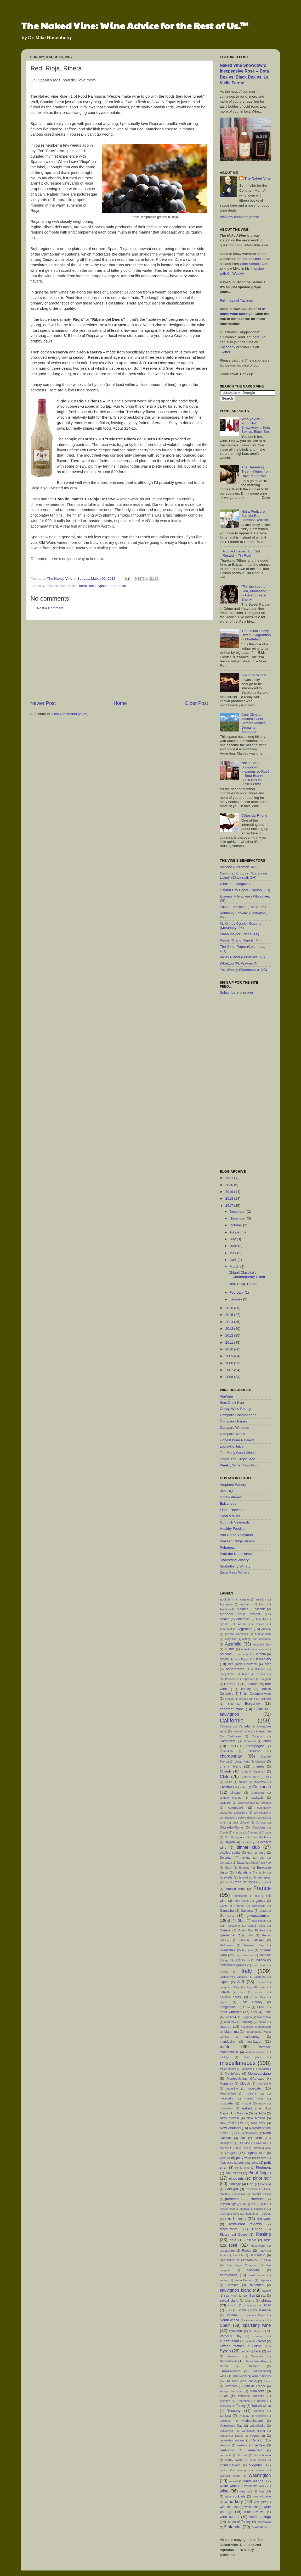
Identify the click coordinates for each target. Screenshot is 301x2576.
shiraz (266, 2300)
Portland (265, 2184)
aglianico (246, 1604)
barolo (224, 1659)
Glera (242, 1921)
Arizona (266, 1629)
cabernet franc (232, 1709)
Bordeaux (231, 1684)
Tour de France (255, 2386)
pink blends (233, 2173)
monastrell (264, 2068)
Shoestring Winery (234, 1560)
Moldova (247, 2068)
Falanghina (243, 1872)
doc (249, 1852)
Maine (262, 2022)
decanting (248, 1842)
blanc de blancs (253, 1674)
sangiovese (229, 2275)
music (262, 2103)
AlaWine (226, 1396)
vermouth (226, 2455)
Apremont (226, 1629)
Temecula (257, 2356)
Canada (244, 1726)
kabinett (259, 1992)
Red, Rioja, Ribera (243, 1284)
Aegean (244, 1599)
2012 (229, 1335)
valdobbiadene (252, 2421)
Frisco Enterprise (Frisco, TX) (243, 907)
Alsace (224, 1619)
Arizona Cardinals (236, 1634)
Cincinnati (261, 1786)
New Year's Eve (232, 2123)
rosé (233, 2245)
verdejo (259, 2445)
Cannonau (263, 1731)
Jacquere (259, 1976)
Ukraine (259, 2410)
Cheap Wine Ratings (236, 1409)
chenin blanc (230, 1766)
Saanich (238, 2255)
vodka (224, 2470)
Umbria (225, 2416)
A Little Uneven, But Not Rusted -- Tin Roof (241, 553)
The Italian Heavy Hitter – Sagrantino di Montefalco (256, 635)
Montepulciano (259, 2073)
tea (269, 2351)
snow (228, 2310)
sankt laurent (256, 2275)
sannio (224, 2280)
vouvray (242, 2470)
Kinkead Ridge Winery (237, 1541)
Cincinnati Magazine (236, 884)
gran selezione (230, 1925)
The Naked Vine (258, 178)
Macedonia (264, 2017)
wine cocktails (235, 2496)
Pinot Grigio (259, 2172)
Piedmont (263, 2167)
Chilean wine (249, 1777)
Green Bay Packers (251, 1930)
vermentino (255, 2450)
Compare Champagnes (238, 1415)
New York (258, 2123)
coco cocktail (246, 1802)
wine (224, 2491)
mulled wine (254, 2098)
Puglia (262, 2204)
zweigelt (257, 2527)
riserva (251, 2240)
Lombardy (231, 2017)
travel (224, 2396)
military (224, 2057)
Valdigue (225, 2420)
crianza (237, 1832)
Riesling (263, 2234)
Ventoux (225, 2445)
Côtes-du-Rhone (254, 815)
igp (226, 1960)
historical (247, 1950)
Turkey (241, 2406)
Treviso (261, 2400)
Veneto (257, 2440)
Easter (241, 1862)
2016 (229, 1308)
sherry (249, 2300)
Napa (224, 2113)
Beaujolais (262, 1659)
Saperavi (265, 2280)
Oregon (231, 2153)
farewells (226, 1877)
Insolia (224, 1972)
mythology (226, 2108)
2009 (229, 1356)
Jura (242, 1992)
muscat (246, 2103)
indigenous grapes (233, 1965)
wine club (264, 2491)
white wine (228, 2486)
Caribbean (234, 1736)
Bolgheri (265, 1679)
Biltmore (260, 1669)
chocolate (260, 1781)
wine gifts (260, 2501)
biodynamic (227, 1674)
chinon (243, 1781)
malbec (225, 2027)
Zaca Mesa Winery (234, 1572)
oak (243, 2138)
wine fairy (234, 2501)
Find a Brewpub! (233, 1510)
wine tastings (260, 2517)
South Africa (229, 2320)
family (262, 1872)
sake (267, 2260)
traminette (258, 2391)
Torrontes (231, 2386)
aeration (261, 1599)
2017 (229, 1205)
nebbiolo (260, 2113)
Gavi (263, 1910)
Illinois (246, 1960)
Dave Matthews (261, 1837)
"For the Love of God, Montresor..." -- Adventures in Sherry (255, 593)
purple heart (227, 2208)
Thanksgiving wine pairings (251, 2376)
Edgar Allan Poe (261, 1862)
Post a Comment (50, 608)
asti (244, 1639)
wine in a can (229, 2507)
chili (268, 1777)
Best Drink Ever (232, 1403)
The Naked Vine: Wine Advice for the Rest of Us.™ (134, 25)
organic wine (256, 2153)
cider (243, 1787)
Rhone (257, 2229)
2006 (229, 1377)
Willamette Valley (255, 2486)
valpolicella (257, 2426)
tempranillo (117, 586)
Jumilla (225, 1992)
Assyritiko (230, 1639)
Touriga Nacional (231, 2391)
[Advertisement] (119, 660)
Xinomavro (264, 2521)
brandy (246, 1689)
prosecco (232, 2199)
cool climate (241, 1822)
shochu (232, 2305)
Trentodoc (243, 2400)
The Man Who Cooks (241, 2381)
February (237, 1292)
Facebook (227, 347)
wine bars (246, 2491)
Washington (260, 2475)
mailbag (247, 2022)
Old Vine (244, 2143)
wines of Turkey (239, 2522)
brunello (266, 1698)
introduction (252, 259)
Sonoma (231, 2315)
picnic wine (242, 2167)
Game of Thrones (232, 1905)
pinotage (235, 2184)
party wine (243, 2158)
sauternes (256, 2285)
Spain (102, 586)
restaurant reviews (245, 2224)
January (236, 1299)
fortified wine (235, 1889)
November (238, 1218)
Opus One (241, 2148)
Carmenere (228, 1741)
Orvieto (225, 2158)
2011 (229, 1342)
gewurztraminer (258, 1916)
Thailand (253, 2366)
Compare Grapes (233, 1421)
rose (267, 2240)
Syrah (225, 2350)
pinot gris (236, 2178)
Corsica (261, 1822)
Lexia (246, 2007)
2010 (229, 1349)
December (238, 1212)
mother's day (255, 2093)
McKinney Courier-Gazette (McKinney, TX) (241, 926)
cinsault (235, 1792)
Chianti (225, 1771)
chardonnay (231, 1756)
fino (227, 1882)
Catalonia (250, 1741)
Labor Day (258, 1997)
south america (257, 2320)
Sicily (267, 2305)
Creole (224, 1832)
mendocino (227, 2041)
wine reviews (254, 2512)
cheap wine (242, 1761)
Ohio (258, 2138)
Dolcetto (226, 1857)
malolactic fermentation (256, 2026)
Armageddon (263, 1634)
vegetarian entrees (232, 2440)
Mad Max (230, 2022)
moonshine (264, 2083)
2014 (229, 1322)
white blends (253, 2481)
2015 (229, 1315)
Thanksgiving (230, 2371)
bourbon (253, 1684)
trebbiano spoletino (251, 2395)
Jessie (261, 1982)
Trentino (225, 2400)
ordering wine (262, 2148)
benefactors (235, 1669)
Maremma (231, 2032)
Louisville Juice (232, 1446)
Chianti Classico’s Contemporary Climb (247, 1275)
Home (120, 703)
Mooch (245, 2083)
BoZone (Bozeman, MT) (239, 867)
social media (262, 2310)
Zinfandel (233, 2526)
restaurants (229, 2229)
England (244, 1867)
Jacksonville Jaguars (233, 1976)
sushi (249, 2341)
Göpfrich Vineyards (235, 1522)
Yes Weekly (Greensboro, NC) (243, 970)
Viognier (255, 2465)
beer (267, 1664)
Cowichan (258, 1827)
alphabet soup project (240, 1614)
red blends (235, 2218)
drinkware (226, 1862)
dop (262, 1857)
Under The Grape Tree (237, 1459)
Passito (261, 2157)
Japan (224, 1982)
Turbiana (225, 2405)
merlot (226, 2046)
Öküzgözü (226, 2143)
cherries (258, 1766)
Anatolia (261, 1619)
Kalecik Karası (231, 1997)
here (255, 337)
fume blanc (241, 1900)
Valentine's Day (231, 2426)
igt (235, 1960)
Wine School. (250, 264)
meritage (254, 2041)
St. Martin (255, 2331)
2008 (229, 1363)
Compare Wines (232, 1434)
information (259, 1965)
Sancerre (253, 2270)
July (233, 1239)
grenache (227, 1935)
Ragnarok (260, 2208)
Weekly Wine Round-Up (239, 1465)
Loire (267, 2012)
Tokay (267, 2381)
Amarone (242, 1619)
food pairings (245, 1882)
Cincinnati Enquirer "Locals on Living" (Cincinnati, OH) (243, 875)
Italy (246, 1971)
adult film (226, 1599)
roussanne (227, 2250)
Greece (225, 1930)
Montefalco (232, 2073)
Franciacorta (240, 1895)
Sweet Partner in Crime (241, 2346)
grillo (250, 1935)
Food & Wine (230, 1516)
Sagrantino (257, 2255)
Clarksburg (257, 1792)
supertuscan (229, 2341)
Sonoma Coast (255, 2315)
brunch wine (247, 1698)
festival (243, 1877)
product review (261, 2194)
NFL (237, 2133)
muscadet (227, 2103)
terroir (224, 2366)
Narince (242, 2113)
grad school (259, 1920)
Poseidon (252, 2189)
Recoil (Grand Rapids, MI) (240, 940)
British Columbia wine (255, 1694)
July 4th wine (256, 1987)
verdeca (242, 2445)
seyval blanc (229, 2300)
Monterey (226, 2083)
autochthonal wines (253, 1649)
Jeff (240, 1981)
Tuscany (234, 2411)
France (262, 1888)
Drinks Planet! (231, 1497)
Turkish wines (261, 2406)
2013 (229, 1329)
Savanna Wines (253, 675)
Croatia (266, 1832)
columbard (235, 1807)
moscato (254, 2088)
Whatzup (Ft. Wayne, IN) (239, 963)
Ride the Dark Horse (236, 1554)
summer (258, 2336)
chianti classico (253, 1771)
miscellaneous (238, 2063)
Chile (225, 1776)
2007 (229, 1370)
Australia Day (262, 1644)
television (233, 2356)
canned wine (241, 1731)
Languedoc (228, 2007)
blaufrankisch (228, 1679)
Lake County (251, 2002)
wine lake (251, 2507)
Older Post (196, 703)
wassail (233, 2481)
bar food (226, 1654)
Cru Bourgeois (234, 1837)
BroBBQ (226, 1491)
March (235, 1266)
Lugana (247, 2017)
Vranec (260, 2470)
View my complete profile (239, 217)
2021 (229, 1178)
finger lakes (262, 1877)
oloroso (224, 2148)
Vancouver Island (231, 2435)
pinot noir (262, 2178)
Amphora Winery (233, 1485)
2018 (229, 1198)
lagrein (224, 2002)
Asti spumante (262, 1639)
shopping (250, 2305)
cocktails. (225, 1802)
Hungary (265, 1955)
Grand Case (256, 1925)
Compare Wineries (234, 1428)
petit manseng (248, 2162)
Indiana (260, 1960)
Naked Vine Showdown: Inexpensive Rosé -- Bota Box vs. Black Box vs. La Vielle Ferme (255, 773)
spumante (236, 2331)
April (234, 1260)
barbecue (243, 1654)
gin (229, 1921)
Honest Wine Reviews (237, 1440)
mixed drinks (228, 2068)
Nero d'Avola (229, 2118)
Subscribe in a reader (236, 992)
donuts (246, 1857)
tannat (245, 2351)
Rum (223, 2255)
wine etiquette (262, 2496)
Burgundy (252, 1703)
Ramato (250, 2213)
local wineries (231, 2012)
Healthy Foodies (233, 1529)
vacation (260, 2415)
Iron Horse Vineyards (236, 1535)
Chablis (233, 1746)
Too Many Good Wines (238, 1453)
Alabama (225, 1609)
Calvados (226, 1726)
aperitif (224, 1624)
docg (261, 1852)
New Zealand (230, 2128)
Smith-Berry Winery (235, 1566)
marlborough (252, 2036)
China (228, 1781)
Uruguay (243, 2415)
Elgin (228, 1867)
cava (267, 1741)
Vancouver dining (253, 2430)
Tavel (257, 2351)
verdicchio (227, 2450)
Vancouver (226, 2430)
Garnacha (50, 586)
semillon (249, 2295)
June (234, 1246)
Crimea (252, 1832)
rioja (92, 586)
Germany (227, 1916)
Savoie (266, 2290)
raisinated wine (229, 2213)
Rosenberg (258, 2245)
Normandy (251, 2133)
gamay (260, 1901)
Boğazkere (248, 1679)
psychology (228, 2204)
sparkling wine (257, 2325)
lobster (261, 2007)
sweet (262, 2341)
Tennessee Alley (256, 2361)
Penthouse (227, 2162)
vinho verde (234, 2460)
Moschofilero (228, 2093)
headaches (227, 1950)
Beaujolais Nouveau (242, 1664)
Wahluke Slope (230, 2475)
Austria (230, 1649)
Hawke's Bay (254, 1945)
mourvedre (227, 2098)
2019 (229, 1192)
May (233, 1253)
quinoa (244, 2208)
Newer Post (43, 703)
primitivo (239, 2194)
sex (263, 2295)
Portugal (231, 2189)
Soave (242, 2310)
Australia (233, 1644)
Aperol (242, 1624)
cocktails (257, 1797)
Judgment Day (229, 1987)
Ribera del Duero (73, 586)
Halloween (226, 1945)
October (236, 1225)
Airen (262, 1604)
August (236, 1232)
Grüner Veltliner (252, 1940)
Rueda (246, 2250)
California (232, 1720)
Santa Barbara (244, 2280)
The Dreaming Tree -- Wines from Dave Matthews (256, 471)
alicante (260, 1609)
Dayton (230, 1842)
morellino (232, 2088)
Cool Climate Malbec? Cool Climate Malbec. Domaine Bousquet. (254, 723)
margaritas (251, 2031)
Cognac (266, 1802)
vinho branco (262, 2455)
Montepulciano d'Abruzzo (245, 2078)
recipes (265, 2213)
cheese (260, 1761)
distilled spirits (230, 1852)
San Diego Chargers (242, 2265)
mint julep (253, 2057)
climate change (230, 1797)
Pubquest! (228, 1547)
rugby (262, 2250)
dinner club (248, 1847)
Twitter (225, 352)
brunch (229, 1698)
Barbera (260, 1654)
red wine (264, 2219)
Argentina (245, 1629)
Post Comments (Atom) (70, 714)
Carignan (258, 1736)
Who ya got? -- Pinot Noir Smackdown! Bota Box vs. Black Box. (256, 425)
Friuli (256, 1895)
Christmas (227, 1787)
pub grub (247, 2204)
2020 (229, 1185)
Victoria (242, 2455)
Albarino (242, 1609)
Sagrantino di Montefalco (238, 2260)
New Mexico (256, 2118)
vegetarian (257, 2435)
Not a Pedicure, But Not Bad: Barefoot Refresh (254, 515)
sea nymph (231, 2295)
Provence (256, 2199)
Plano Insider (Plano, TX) (239, 934)
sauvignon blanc (235, 2290)
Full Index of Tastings (236, 300)
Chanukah (226, 1751)
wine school (229, 2517)
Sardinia (232, 2285)
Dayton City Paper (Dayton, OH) (245, 890)
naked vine (252, 2108)
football (266, 1882)
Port (250, 2184)
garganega (258, 1905)
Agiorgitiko (226, 1604)
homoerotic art (244, 1955)
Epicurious (228, 1503)
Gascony (247, 1911)
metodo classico (255, 2052)
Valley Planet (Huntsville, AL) (242, 957)
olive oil (261, 2143)
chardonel (255, 1751)
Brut (230, 1703)
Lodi (254, 2012)
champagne (255, 1746)
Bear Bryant (241, 1659)
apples (260, 1624)
